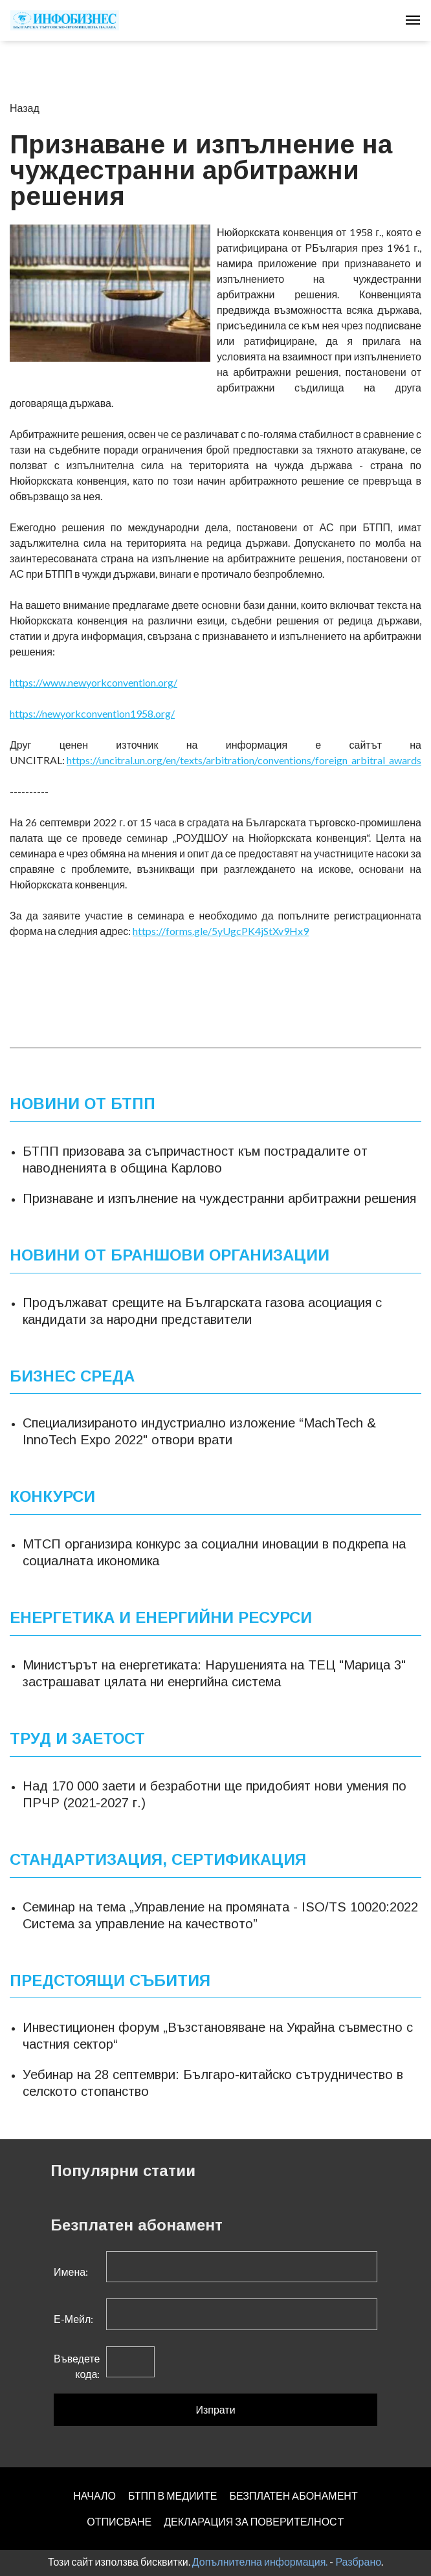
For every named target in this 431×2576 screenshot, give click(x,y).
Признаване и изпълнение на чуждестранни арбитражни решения (219, 1198)
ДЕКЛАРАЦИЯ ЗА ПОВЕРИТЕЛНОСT (254, 2521)
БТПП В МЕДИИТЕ (172, 2495)
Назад (24, 108)
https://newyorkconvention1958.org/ (92, 713)
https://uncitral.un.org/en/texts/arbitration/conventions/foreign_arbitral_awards (244, 760)
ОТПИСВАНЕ (119, 2521)
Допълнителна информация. (260, 2561)
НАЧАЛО (94, 2495)
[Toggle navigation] (413, 20)
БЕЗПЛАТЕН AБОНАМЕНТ (293, 2495)
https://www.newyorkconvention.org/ (93, 682)
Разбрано (358, 2561)
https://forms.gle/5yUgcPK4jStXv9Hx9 (221, 931)
